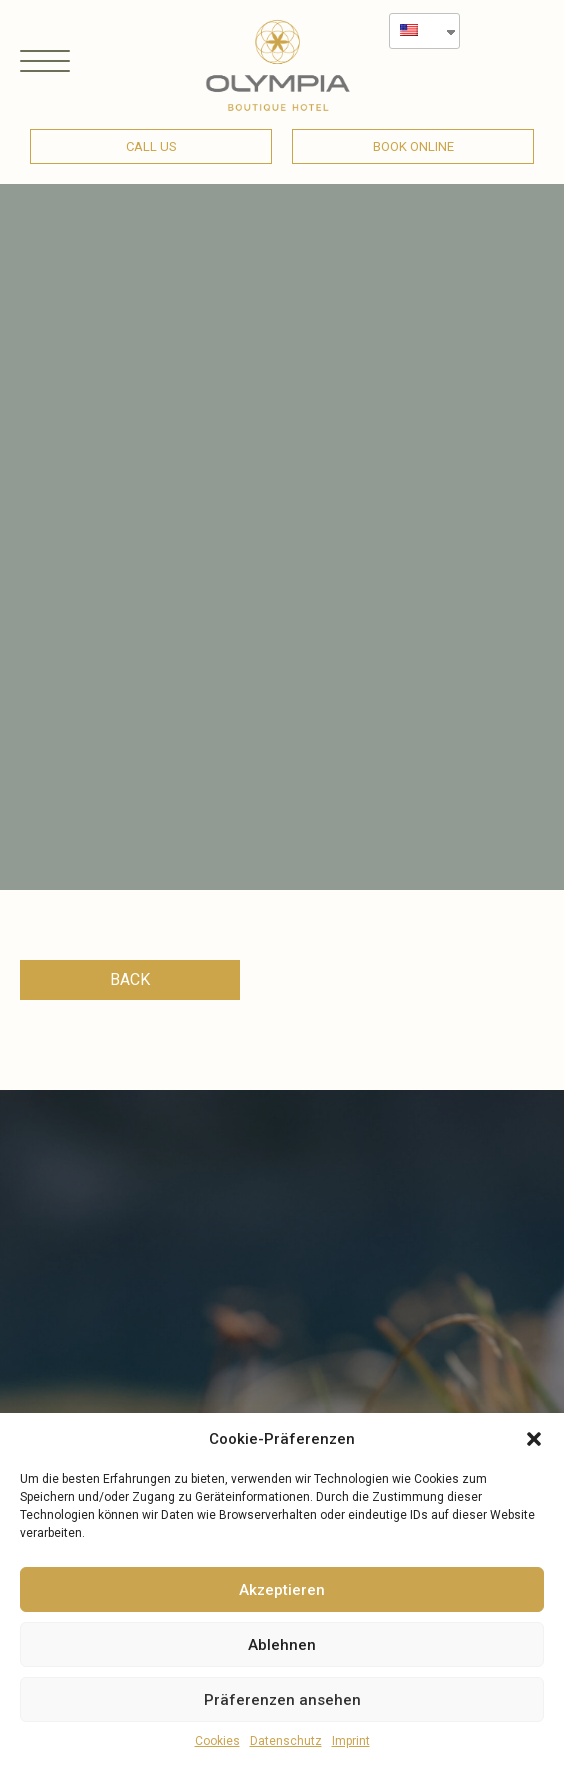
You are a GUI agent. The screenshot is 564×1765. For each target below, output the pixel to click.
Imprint (351, 1741)
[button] (534, 1439)
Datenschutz (286, 1741)
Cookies (217, 1741)
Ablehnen (282, 1645)
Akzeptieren (282, 1590)
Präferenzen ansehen (282, 1700)
